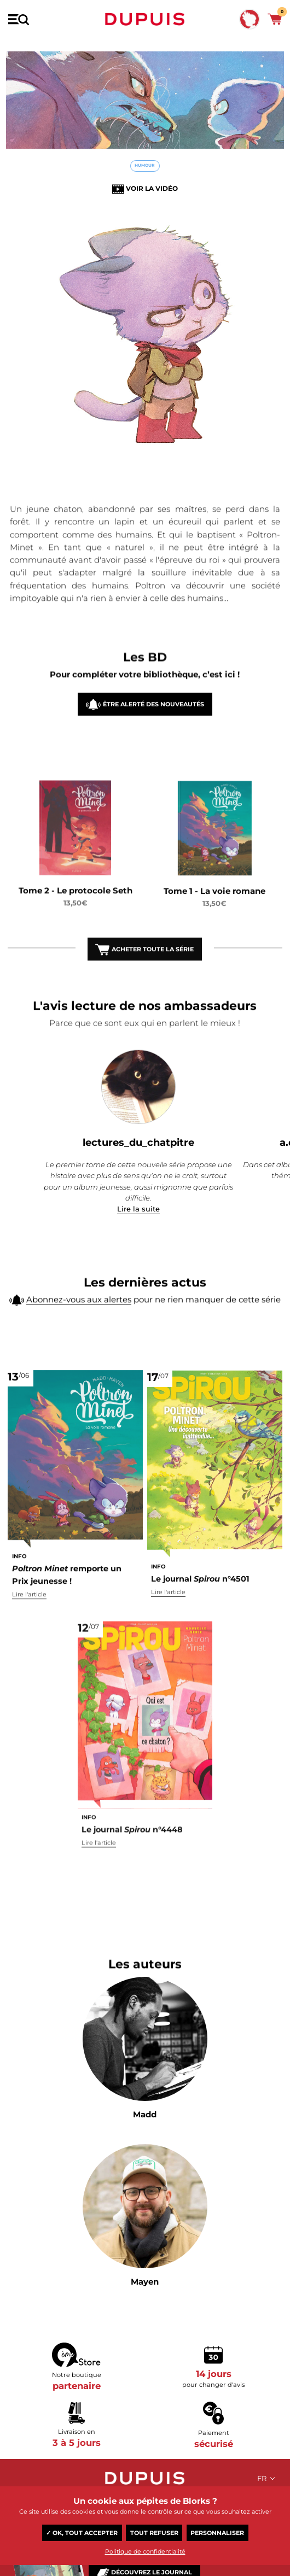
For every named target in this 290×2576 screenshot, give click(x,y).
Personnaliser (217, 2533)
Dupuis (145, 19)
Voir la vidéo (152, 188)
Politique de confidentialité (145, 2551)
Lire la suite (138, 1208)
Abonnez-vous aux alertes (78, 1310)
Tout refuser (154, 2533)
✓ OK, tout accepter (82, 2533)
